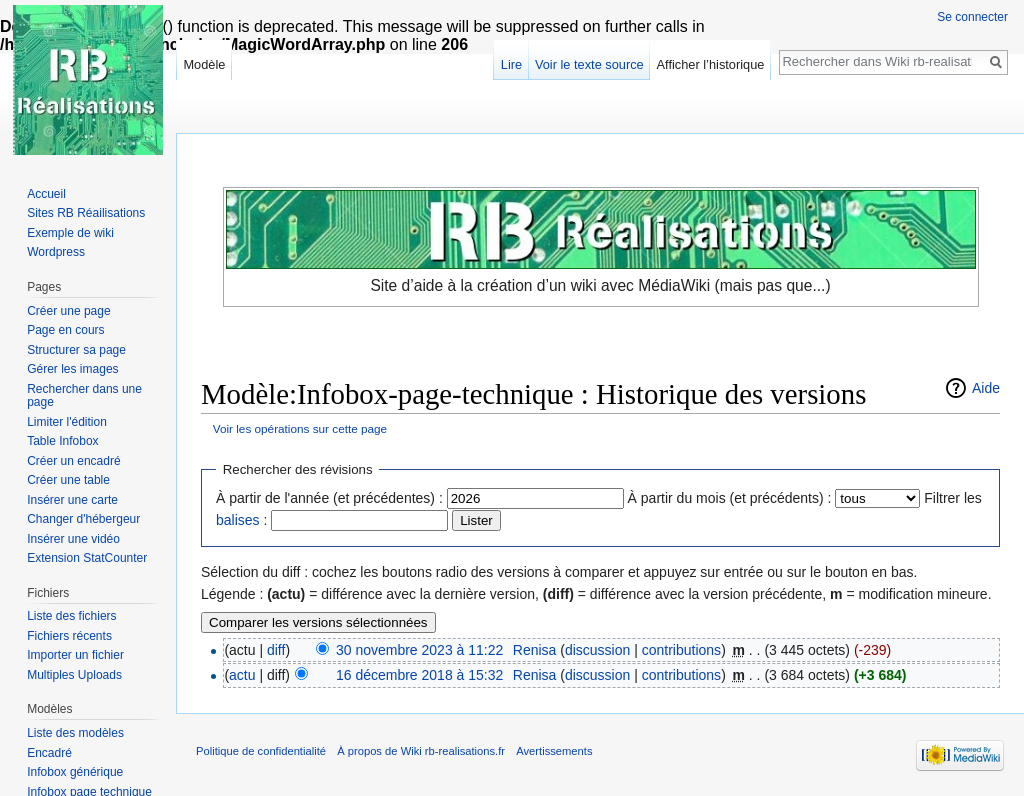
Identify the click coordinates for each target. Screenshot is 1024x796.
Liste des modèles (75, 733)
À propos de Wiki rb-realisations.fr (421, 751)
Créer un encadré (73, 461)
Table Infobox (62, 441)
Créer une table (68, 480)
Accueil (46, 194)
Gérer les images (72, 369)
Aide (986, 388)
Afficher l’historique (711, 64)
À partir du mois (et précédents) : (730, 498)
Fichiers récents (69, 636)
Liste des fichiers (71, 616)
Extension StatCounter (87, 558)
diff (276, 650)
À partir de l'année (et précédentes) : (329, 498)
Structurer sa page (76, 350)
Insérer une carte (72, 500)
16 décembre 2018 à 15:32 (419, 675)
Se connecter (972, 17)
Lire (511, 64)
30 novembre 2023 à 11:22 (419, 650)
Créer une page (68, 311)
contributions (681, 650)
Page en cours (65, 330)
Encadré (49, 753)
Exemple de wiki (70, 233)
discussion (597, 650)
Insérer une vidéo (73, 539)
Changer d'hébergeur (83, 519)
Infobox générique (75, 772)
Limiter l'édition (67, 422)
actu (242, 675)
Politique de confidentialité (261, 751)
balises (238, 520)
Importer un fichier (75, 655)
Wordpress (56, 252)
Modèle (204, 64)
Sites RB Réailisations (86, 213)
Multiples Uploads (74, 675)
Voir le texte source (589, 64)
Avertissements (554, 751)
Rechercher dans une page (84, 396)
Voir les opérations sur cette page (300, 428)
